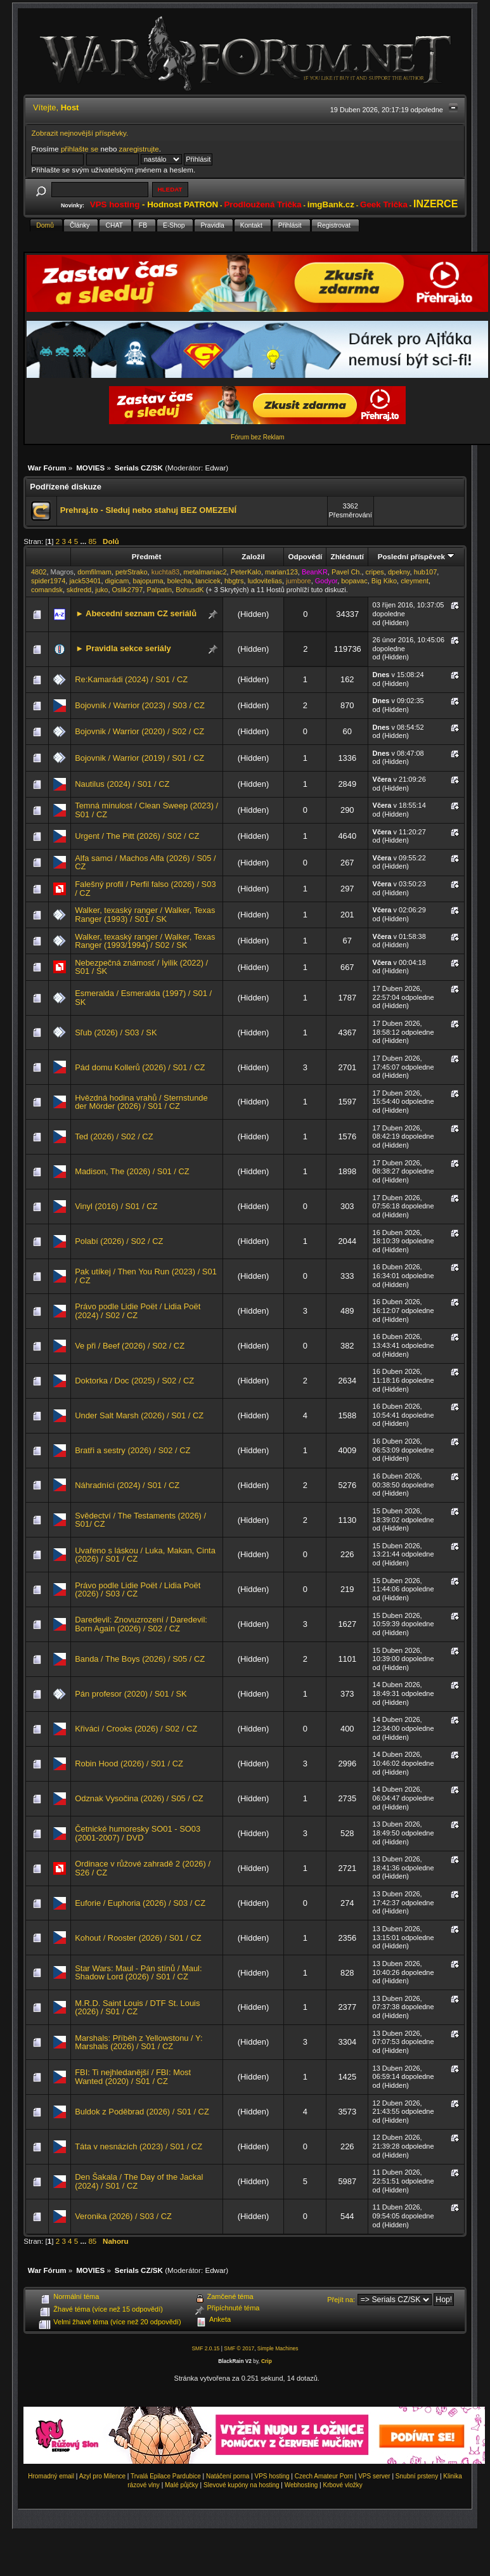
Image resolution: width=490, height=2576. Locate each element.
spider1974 (48, 581)
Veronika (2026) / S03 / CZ (123, 2216)
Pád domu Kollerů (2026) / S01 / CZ (140, 1067)
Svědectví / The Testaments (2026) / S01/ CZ (140, 1520)
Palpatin (159, 589)
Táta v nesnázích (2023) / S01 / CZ (138, 2146)
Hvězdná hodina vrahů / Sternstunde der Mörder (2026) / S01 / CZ (141, 1102)
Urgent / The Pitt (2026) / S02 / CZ (137, 836)
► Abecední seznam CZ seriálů (136, 613)
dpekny (399, 572)
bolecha (179, 581)
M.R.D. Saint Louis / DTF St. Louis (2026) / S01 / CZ (137, 2007)
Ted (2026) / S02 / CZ (114, 1136)
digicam (117, 581)
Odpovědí (305, 556)
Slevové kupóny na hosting (241, 2485)
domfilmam (94, 572)
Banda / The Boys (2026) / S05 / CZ (140, 1659)
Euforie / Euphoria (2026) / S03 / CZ (140, 1903)
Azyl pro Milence (102, 2476)
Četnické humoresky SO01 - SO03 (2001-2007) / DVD (137, 1833)
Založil (253, 556)
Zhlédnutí (347, 556)
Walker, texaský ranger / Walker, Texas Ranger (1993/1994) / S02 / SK (145, 941)
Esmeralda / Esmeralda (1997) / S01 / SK (143, 997)
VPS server (374, 2476)
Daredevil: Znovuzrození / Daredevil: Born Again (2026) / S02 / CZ (141, 1624)
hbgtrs (234, 581)
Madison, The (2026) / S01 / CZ (132, 1171)
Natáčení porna (227, 2476)
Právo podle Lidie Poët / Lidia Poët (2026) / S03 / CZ (137, 1590)
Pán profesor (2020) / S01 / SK (130, 1694)
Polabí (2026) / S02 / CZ (119, 1241)
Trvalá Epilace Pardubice (166, 2476)
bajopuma (147, 581)
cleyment (415, 581)
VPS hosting (272, 2476)
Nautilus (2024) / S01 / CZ (122, 784)
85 (92, 541)
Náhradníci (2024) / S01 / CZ (127, 1485)
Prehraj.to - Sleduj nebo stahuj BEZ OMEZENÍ (148, 510)
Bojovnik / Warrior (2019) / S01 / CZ (139, 758)
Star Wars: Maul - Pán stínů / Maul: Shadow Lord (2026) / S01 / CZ (138, 1973)
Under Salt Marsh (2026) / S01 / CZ (139, 1415)
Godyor (326, 581)
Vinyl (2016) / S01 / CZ (116, 1206)
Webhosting (301, 2485)
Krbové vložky (342, 2485)
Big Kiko (384, 581)
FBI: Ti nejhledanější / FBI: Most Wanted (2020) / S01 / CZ (133, 2077)
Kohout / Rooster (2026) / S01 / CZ (138, 1938)
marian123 (281, 572)
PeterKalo (246, 572)
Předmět (147, 556)
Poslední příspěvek (416, 556)
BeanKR (315, 572)
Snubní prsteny (417, 2476)
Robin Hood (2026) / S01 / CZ (129, 1763)
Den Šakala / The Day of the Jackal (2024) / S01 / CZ (139, 2181)
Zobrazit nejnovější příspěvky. (79, 133)
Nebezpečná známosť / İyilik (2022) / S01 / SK (141, 967)
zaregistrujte (139, 149)
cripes (375, 572)
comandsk (47, 589)
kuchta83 (166, 572)
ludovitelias (265, 581)
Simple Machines (278, 2348)
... (85, 541)
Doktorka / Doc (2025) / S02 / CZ (134, 1380)
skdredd (79, 589)
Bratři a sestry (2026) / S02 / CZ (132, 1450)
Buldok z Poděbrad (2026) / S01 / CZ (142, 2111)
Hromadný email (51, 2476)
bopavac (354, 581)
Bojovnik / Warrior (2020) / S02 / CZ (139, 731)
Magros (62, 572)
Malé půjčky (181, 2485)
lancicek (208, 581)
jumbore (298, 581)
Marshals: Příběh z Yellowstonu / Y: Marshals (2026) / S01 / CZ (138, 2042)
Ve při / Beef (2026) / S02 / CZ (129, 1345)
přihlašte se (79, 149)
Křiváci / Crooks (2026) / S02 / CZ (136, 1728)
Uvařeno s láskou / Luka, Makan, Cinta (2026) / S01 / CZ (145, 1555)
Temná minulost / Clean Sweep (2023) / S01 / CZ (146, 810)
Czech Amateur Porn (324, 2476)
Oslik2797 (127, 589)
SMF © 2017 (239, 2348)
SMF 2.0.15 (205, 2348)
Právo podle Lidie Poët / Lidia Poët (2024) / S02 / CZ (137, 1311)
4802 (38, 572)
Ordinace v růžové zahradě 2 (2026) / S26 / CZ (142, 1868)
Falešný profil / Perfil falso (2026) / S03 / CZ (145, 888)
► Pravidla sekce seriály (123, 648)
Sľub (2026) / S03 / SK (116, 1032)
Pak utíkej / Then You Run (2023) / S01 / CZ (146, 1276)
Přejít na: (341, 2299)
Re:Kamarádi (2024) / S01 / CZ (131, 679)
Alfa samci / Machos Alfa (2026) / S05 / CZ (145, 862)
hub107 (425, 572)
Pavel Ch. (347, 572)
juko (101, 589)
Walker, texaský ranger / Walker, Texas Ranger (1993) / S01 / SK (145, 914)
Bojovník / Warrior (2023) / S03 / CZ (140, 705)
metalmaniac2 (204, 572)
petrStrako (131, 572)
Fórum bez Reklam (257, 437)
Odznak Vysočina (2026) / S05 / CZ (139, 1798)
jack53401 (85, 581)
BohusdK (190, 589)
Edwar (215, 467)
